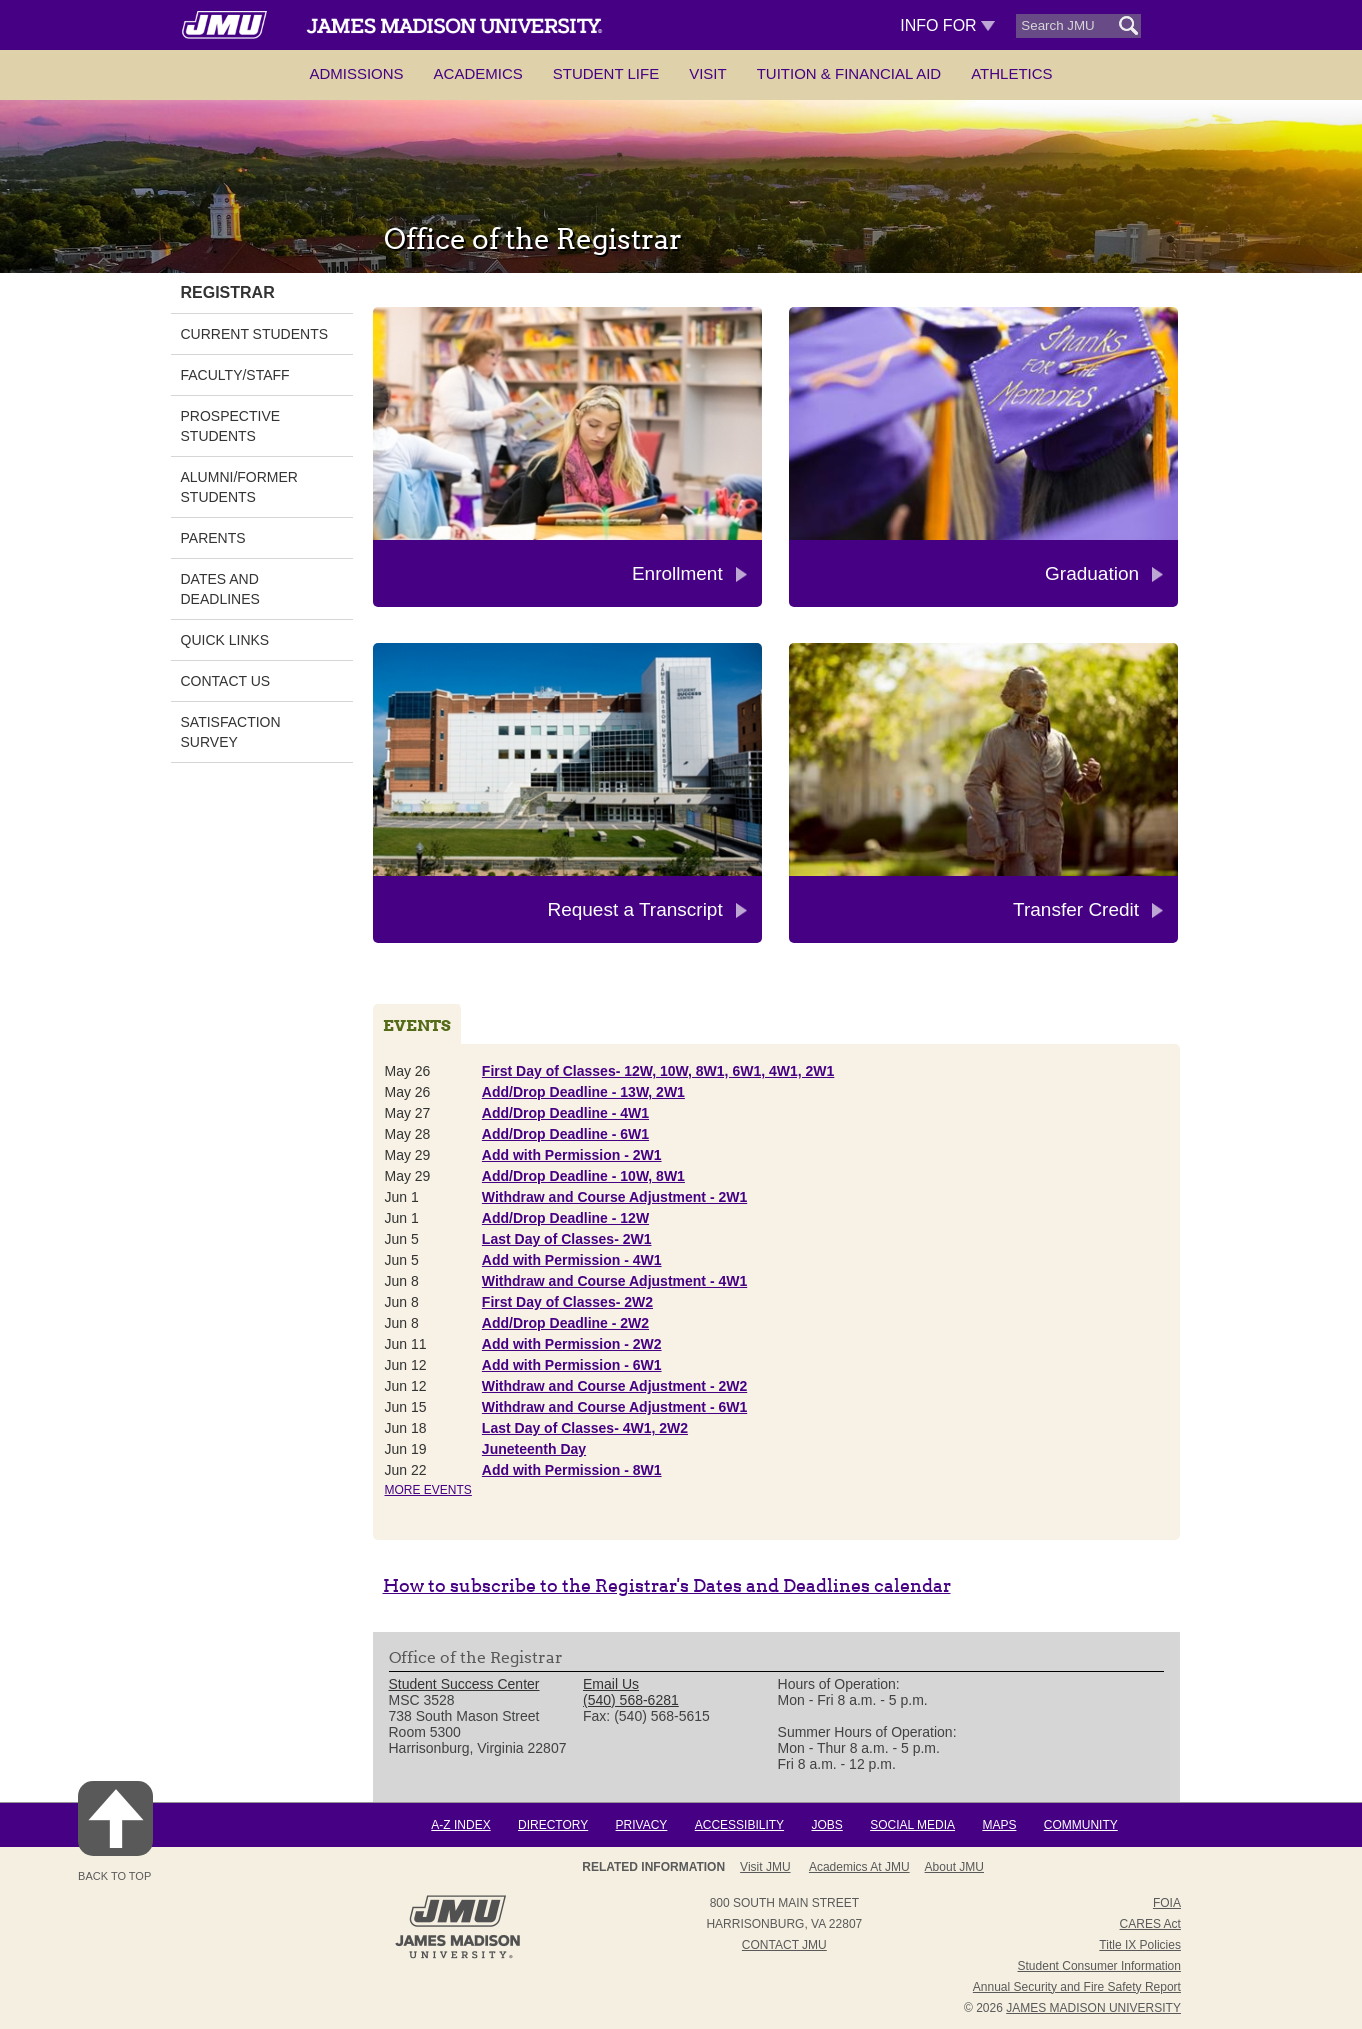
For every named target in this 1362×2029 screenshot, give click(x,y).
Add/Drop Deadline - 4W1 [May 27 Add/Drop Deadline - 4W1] (565, 1113)
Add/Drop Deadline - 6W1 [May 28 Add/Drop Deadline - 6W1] (565, 1134)
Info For (947, 25)
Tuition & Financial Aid (849, 73)
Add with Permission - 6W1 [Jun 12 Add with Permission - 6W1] (572, 1365)
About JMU (954, 1867)
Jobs (826, 1825)
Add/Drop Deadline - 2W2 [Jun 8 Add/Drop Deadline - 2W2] (565, 1323)
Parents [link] (213, 538)
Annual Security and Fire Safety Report (1077, 1987)
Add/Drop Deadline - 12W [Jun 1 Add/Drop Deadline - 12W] (565, 1218)
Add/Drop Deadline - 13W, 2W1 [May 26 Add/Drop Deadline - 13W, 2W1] (583, 1092)
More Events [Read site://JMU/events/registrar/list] (428, 1490)
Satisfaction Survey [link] (231, 732)
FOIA (1167, 1903)
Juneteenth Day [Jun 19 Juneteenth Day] (534, 1449)
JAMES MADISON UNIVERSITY (1093, 2008)
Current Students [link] (255, 334)
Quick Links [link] (225, 640)
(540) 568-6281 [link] (631, 1700)
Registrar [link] (228, 292)
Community (1081, 1825)
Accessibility (739, 1825)
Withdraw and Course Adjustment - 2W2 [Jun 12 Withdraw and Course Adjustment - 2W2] (614, 1386)
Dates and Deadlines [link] (220, 589)
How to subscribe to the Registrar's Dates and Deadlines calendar (667, 1585)
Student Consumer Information (1099, 1966)
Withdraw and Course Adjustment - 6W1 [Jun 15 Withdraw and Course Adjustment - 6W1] (614, 1407)
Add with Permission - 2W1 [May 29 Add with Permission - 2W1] (572, 1155)
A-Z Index (460, 1825)
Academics (478, 73)
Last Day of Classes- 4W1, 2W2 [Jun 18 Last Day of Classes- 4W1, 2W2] (585, 1428)
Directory (553, 1825)
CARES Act (1150, 1924)
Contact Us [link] (226, 681)
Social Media (912, 1825)
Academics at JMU (859, 1867)
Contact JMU (784, 1945)
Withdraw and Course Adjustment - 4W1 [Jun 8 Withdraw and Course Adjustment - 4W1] (614, 1281)
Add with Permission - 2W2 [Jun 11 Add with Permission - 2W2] (572, 1344)
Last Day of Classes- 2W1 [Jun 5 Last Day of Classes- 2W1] (567, 1239)
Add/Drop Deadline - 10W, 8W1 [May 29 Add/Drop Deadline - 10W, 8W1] (583, 1176)
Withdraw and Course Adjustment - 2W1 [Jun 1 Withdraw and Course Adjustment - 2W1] (614, 1197)
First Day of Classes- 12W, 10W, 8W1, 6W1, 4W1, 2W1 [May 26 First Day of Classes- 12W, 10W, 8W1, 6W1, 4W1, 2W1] (658, 1071)
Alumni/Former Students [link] (239, 487)
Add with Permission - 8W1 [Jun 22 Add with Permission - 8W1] (572, 1470)
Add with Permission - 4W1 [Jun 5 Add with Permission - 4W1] (572, 1260)
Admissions (356, 73)
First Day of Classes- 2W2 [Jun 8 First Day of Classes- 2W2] (567, 1302)
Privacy (642, 1825)
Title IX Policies (1140, 1945)
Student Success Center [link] (464, 1684)
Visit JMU (765, 1867)
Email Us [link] (611, 1684)
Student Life (606, 73)
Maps (999, 1825)
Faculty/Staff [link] (235, 375)
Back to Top (115, 1831)
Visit (708, 73)
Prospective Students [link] (231, 426)
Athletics (1011, 73)
